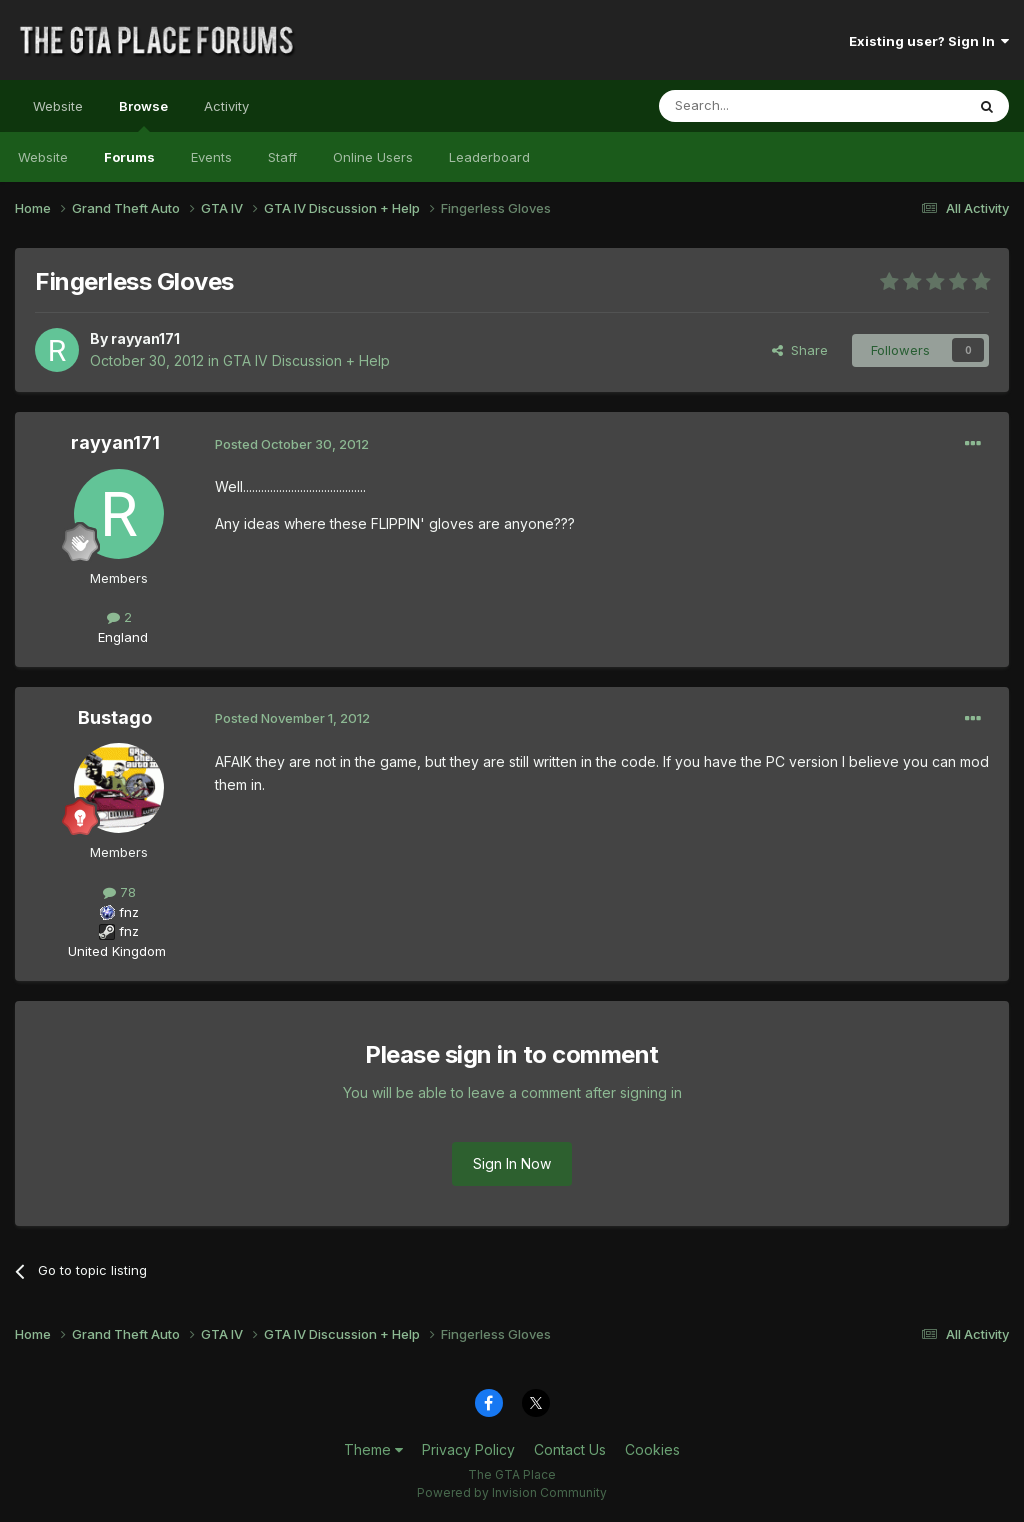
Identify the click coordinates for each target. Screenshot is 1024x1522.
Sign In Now (512, 1163)
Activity (226, 106)
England (117, 637)
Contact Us (570, 1449)
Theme (373, 1449)
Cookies (652, 1449)
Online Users (373, 157)
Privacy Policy (468, 1449)
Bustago (115, 717)
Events (211, 157)
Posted (292, 444)
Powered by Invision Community (512, 1492)
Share (800, 350)
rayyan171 (145, 338)
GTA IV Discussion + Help (306, 360)
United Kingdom (117, 951)
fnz (129, 912)
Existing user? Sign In (929, 41)
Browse (143, 115)
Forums (129, 157)
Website (58, 106)
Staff (282, 157)
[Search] (761, 106)
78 (119, 892)
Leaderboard (489, 157)
